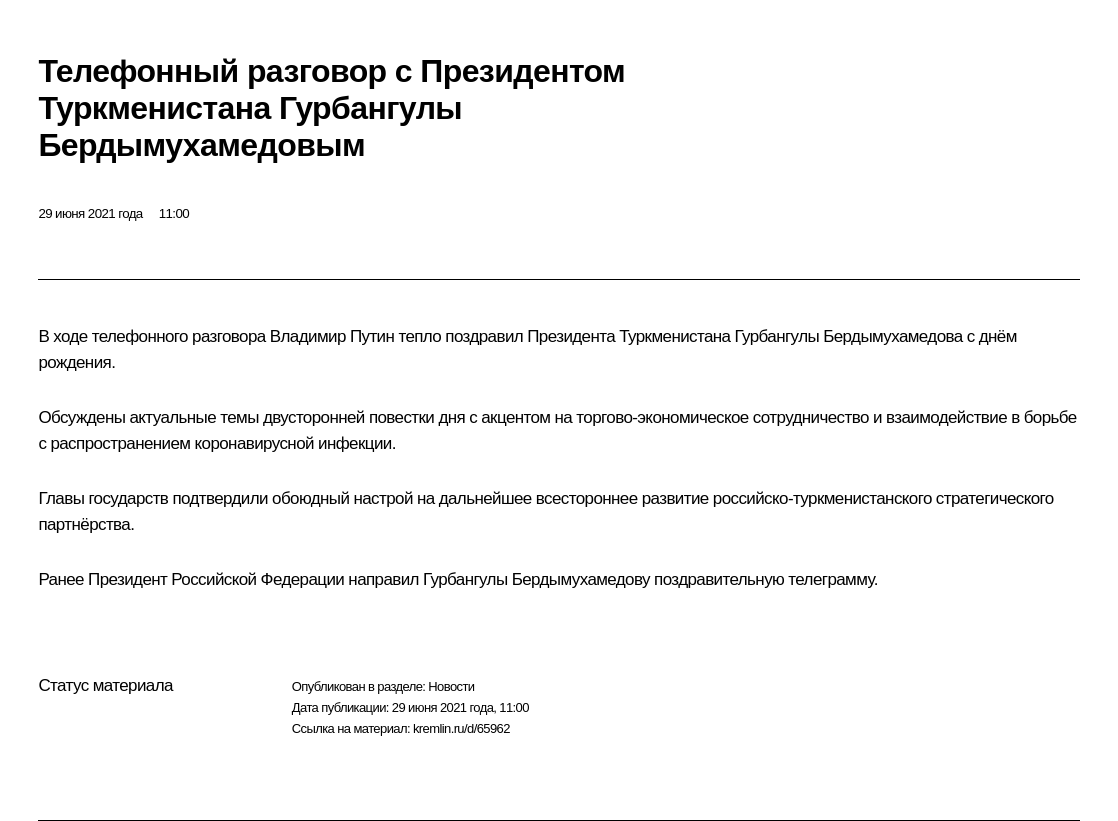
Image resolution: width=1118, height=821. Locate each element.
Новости (451, 686)
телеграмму (830, 579)
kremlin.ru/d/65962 (461, 728)
